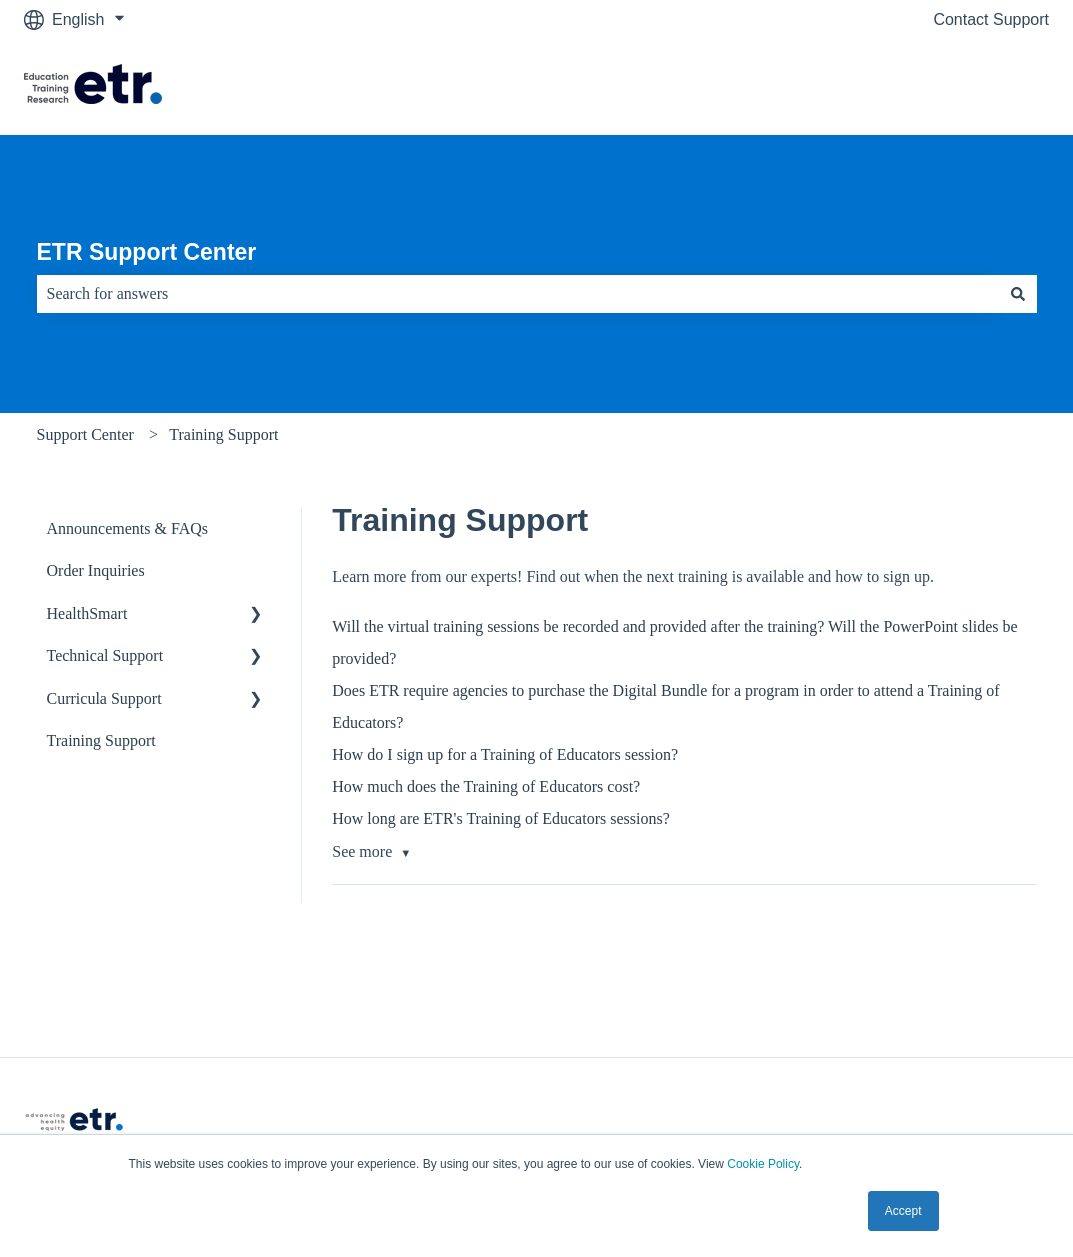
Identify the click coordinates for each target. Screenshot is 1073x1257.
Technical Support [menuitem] (105, 655)
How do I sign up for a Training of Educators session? (505, 754)
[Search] (1018, 294)
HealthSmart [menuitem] (87, 613)
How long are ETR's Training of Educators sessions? (501, 818)
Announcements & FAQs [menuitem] (127, 528)
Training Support (223, 434)
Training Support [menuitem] (101, 740)
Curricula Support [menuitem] (104, 698)
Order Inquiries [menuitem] (96, 570)
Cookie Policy (763, 1164)
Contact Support (991, 19)
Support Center (85, 434)
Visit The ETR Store (958, 86)
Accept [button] (903, 1211)
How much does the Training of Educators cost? (486, 786)
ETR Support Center (147, 252)
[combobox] (518, 294)
